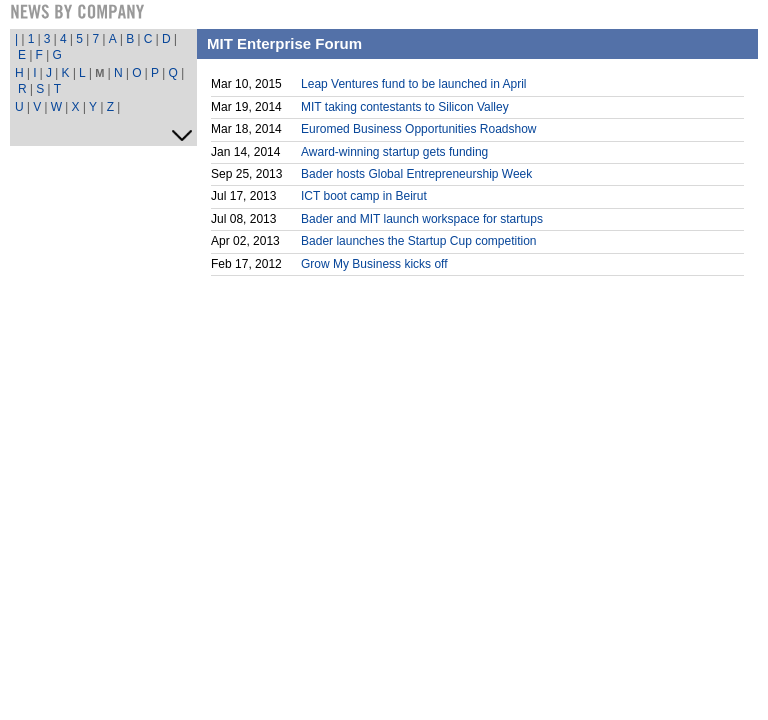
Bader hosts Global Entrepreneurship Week (416, 174)
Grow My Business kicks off (374, 264)
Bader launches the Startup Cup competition (418, 241)
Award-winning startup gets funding (394, 152)
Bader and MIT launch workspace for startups (422, 219)
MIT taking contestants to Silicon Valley (405, 107)
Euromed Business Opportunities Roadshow (418, 129)
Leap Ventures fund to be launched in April (414, 84)
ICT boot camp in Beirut (364, 196)
